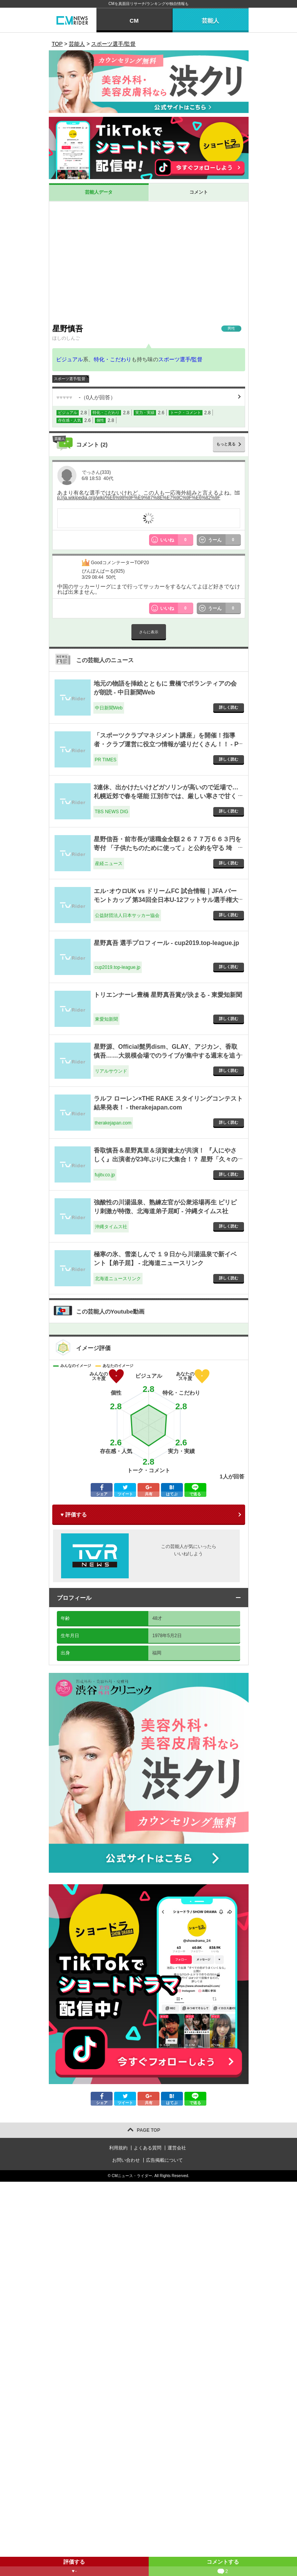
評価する (74, 2567)
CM (133, 20)
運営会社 (177, 2148)
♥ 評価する (74, 1514)
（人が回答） (86, 397)
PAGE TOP (148, 2130)
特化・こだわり (112, 359)
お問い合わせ (126, 2160)
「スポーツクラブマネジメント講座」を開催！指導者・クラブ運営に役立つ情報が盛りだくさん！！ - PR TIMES (166, 744)
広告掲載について (164, 2160)
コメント (198, 192)
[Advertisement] (148, 262)
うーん (224, 540)
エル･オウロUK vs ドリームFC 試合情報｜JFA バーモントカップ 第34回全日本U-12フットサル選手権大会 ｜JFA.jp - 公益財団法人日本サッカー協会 (166, 900)
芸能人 (210, 20)
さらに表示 (148, 632)
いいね (176, 540)
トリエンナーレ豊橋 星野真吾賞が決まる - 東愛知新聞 (168, 995)
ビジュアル (69, 359)
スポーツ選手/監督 (180, 359)
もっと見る (226, 444)
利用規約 (118, 2148)
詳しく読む (228, 707)
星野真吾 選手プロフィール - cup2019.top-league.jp (166, 943)
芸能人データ (99, 192)
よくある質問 (147, 2148)
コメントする (223, 2567)
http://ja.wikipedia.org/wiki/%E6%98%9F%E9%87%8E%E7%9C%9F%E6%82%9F (148, 495)
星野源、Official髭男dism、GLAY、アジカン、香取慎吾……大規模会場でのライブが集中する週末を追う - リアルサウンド (167, 1055)
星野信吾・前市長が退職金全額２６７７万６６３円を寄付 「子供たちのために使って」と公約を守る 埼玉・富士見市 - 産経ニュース (167, 848)
